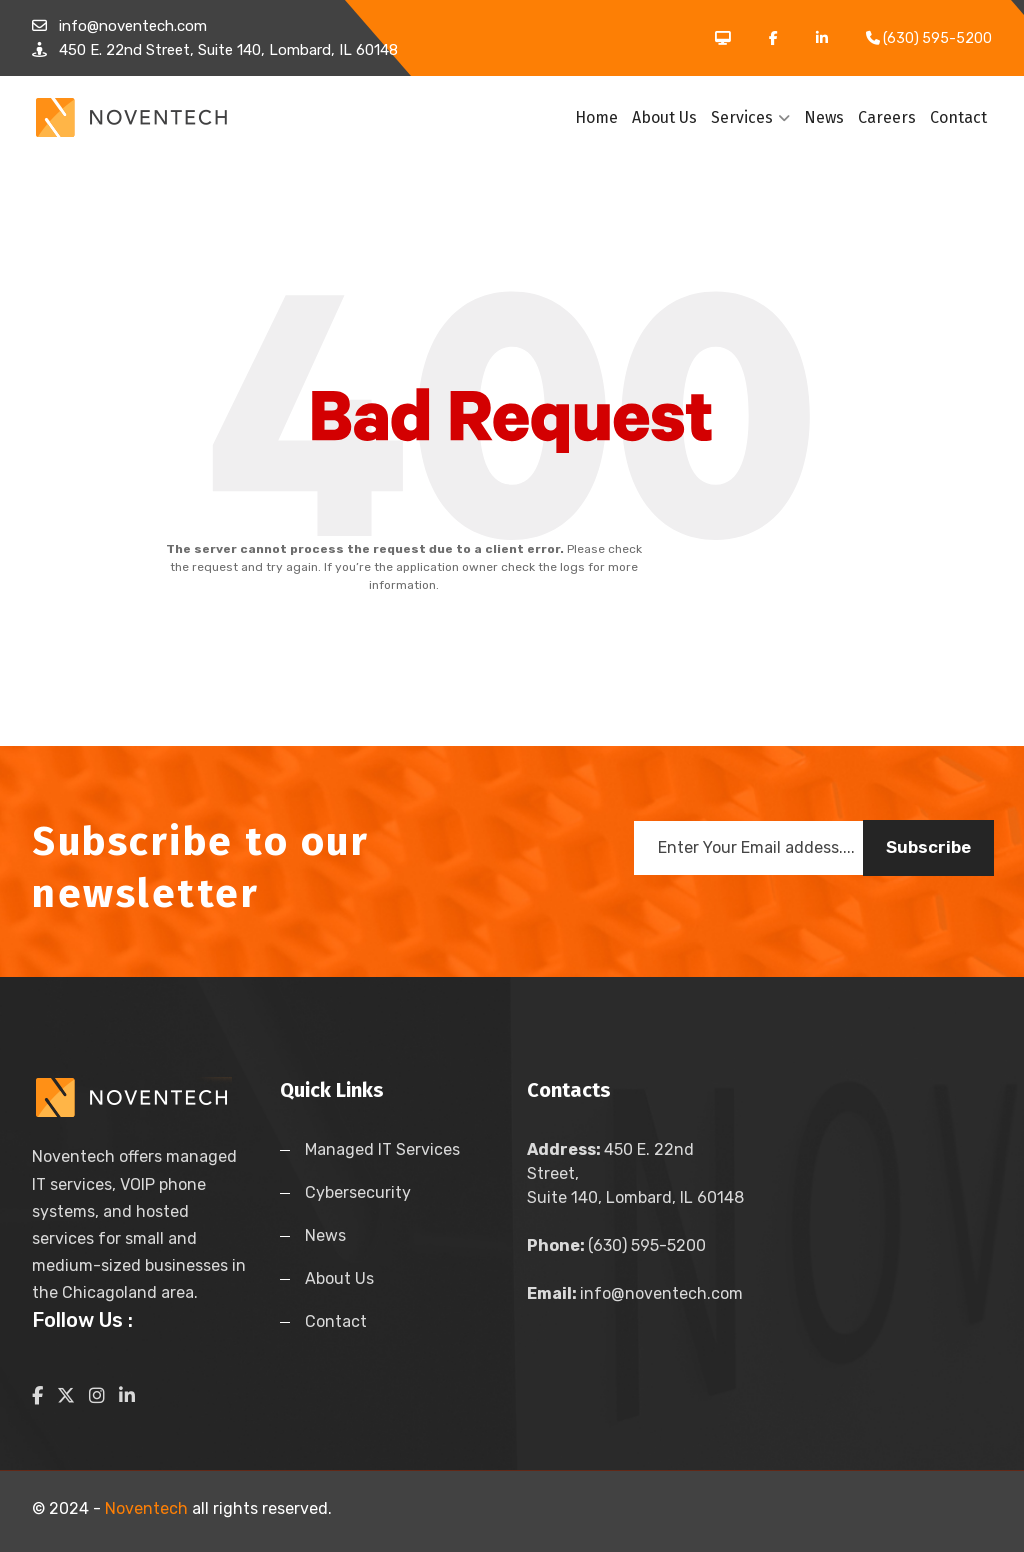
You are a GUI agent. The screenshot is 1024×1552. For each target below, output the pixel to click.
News (824, 117)
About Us (664, 117)
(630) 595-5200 (616, 1245)
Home (596, 117)
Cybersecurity (358, 1192)
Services (750, 117)
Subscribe (928, 847)
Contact (958, 117)
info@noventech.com (635, 1293)
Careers (887, 117)
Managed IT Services (382, 1149)
